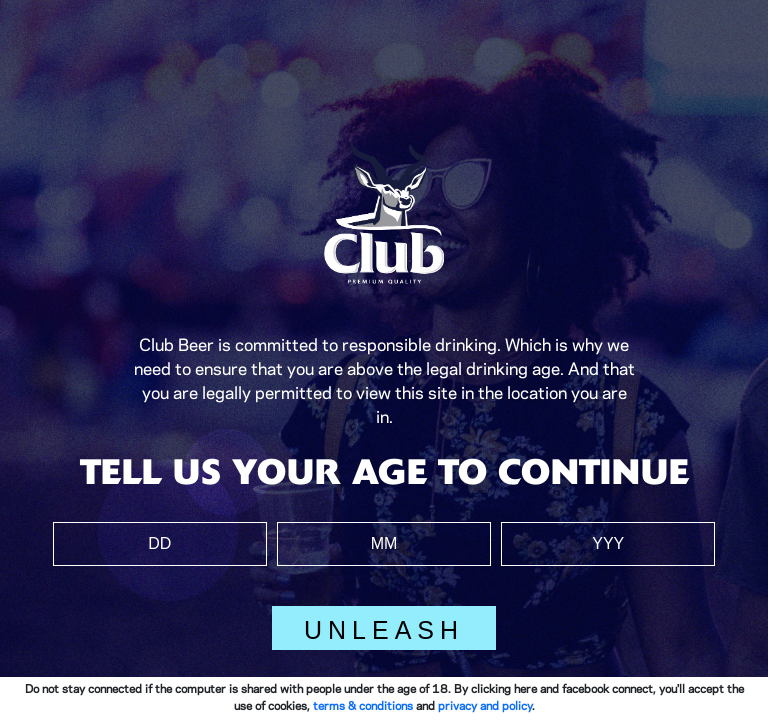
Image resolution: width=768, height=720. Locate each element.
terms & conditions (363, 706)
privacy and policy (485, 706)
